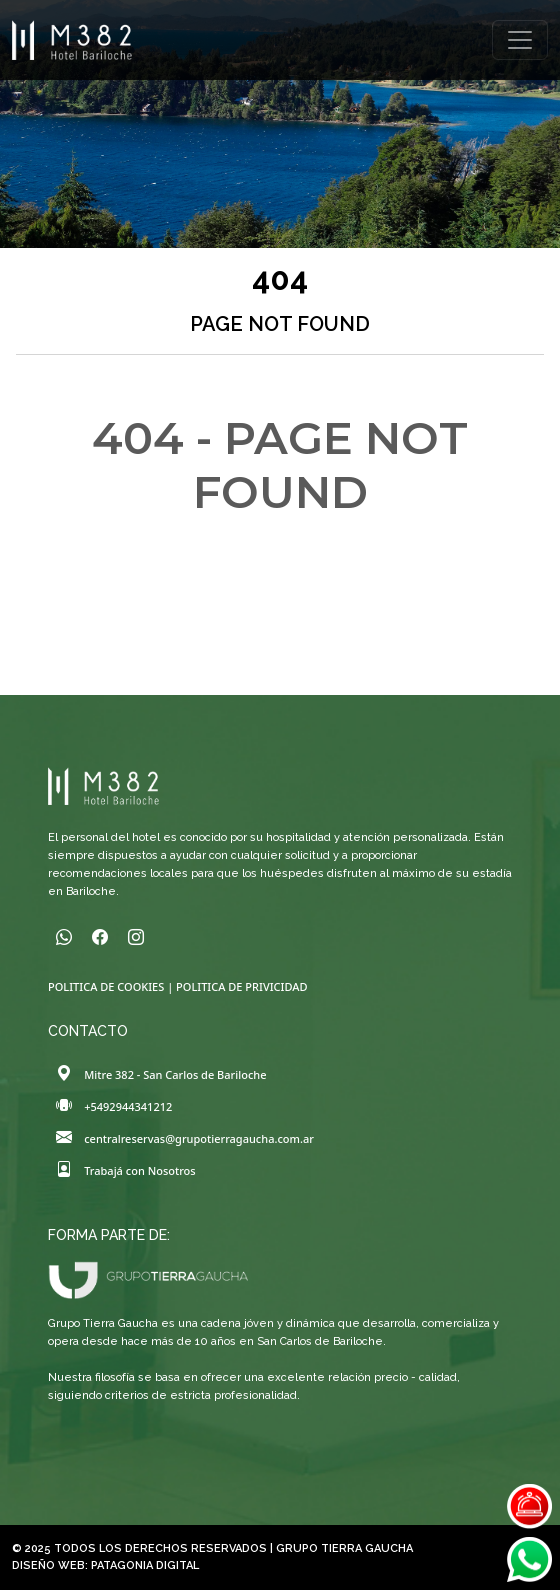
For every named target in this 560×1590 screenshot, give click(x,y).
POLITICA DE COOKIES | (112, 986)
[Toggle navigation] (520, 40)
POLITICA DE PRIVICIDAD (241, 986)
